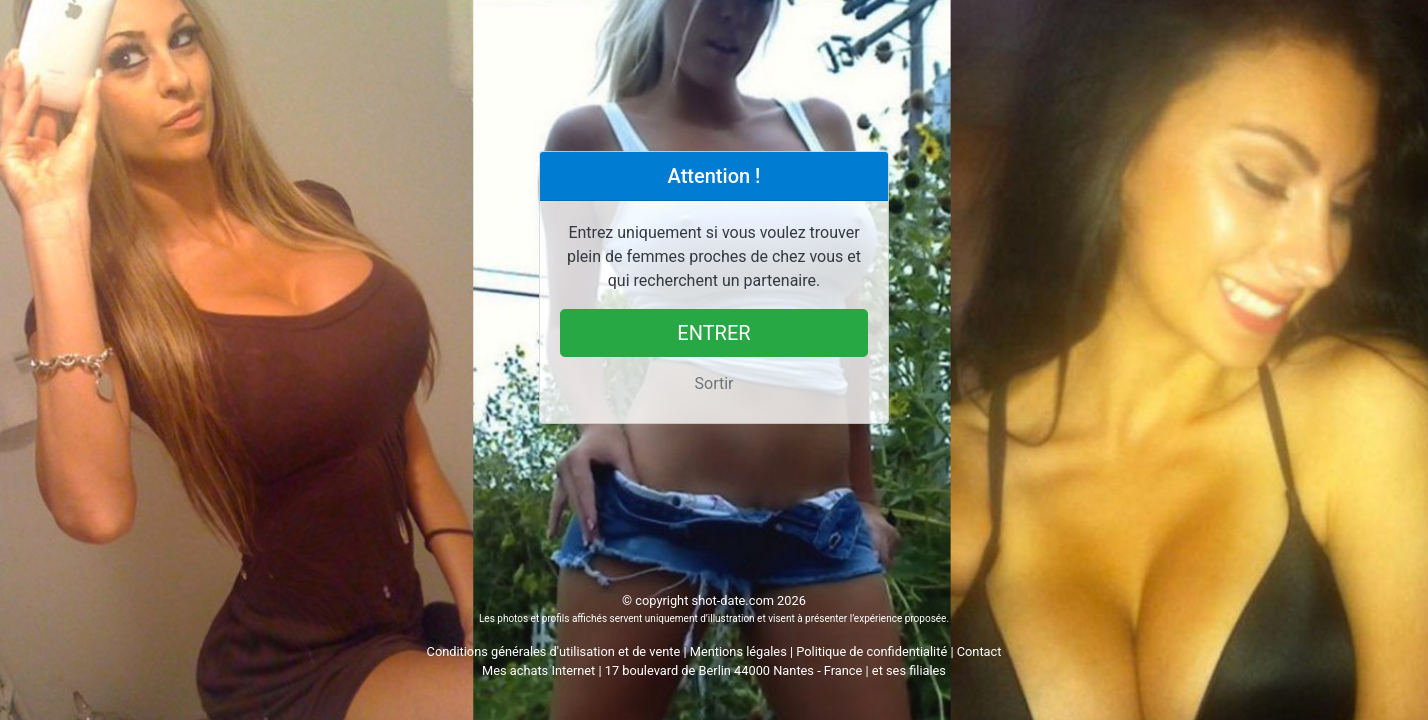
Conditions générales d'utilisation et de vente (554, 651)
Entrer (713, 333)
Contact (979, 651)
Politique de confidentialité (871, 651)
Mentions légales (738, 651)
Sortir (714, 383)
